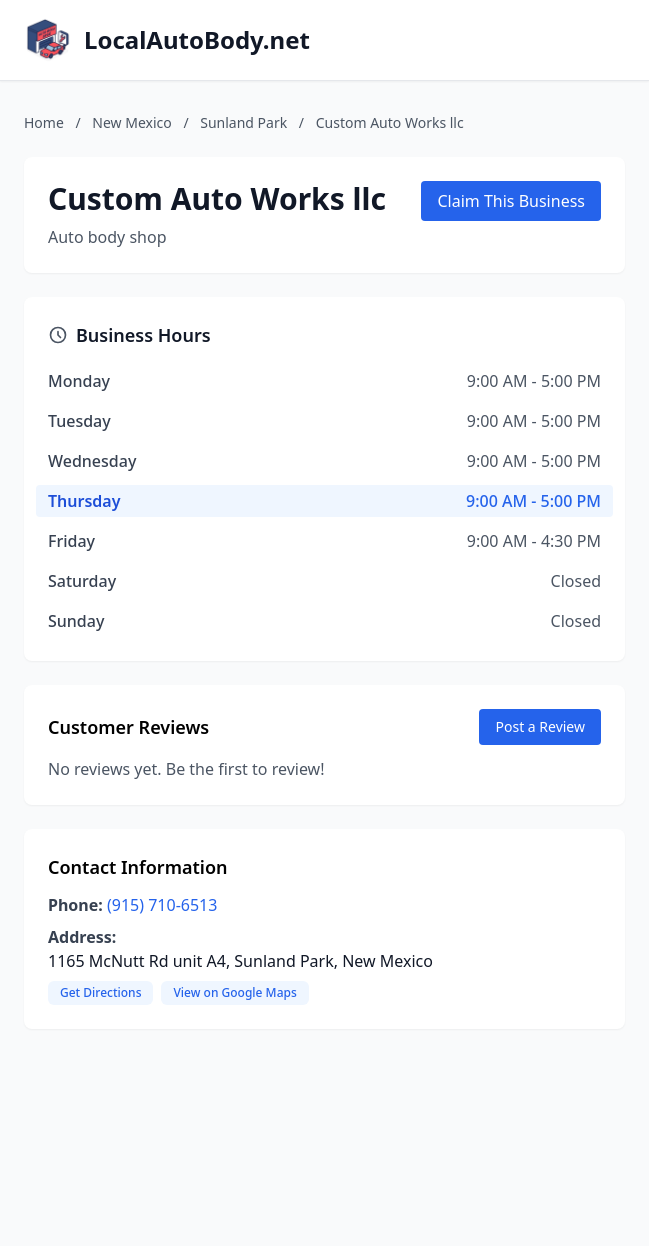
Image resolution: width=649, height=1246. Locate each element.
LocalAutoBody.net (197, 40)
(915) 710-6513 (162, 905)
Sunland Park (243, 122)
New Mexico (131, 122)
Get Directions (100, 992)
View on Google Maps (234, 992)
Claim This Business (511, 201)
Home (44, 122)
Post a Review (540, 726)
